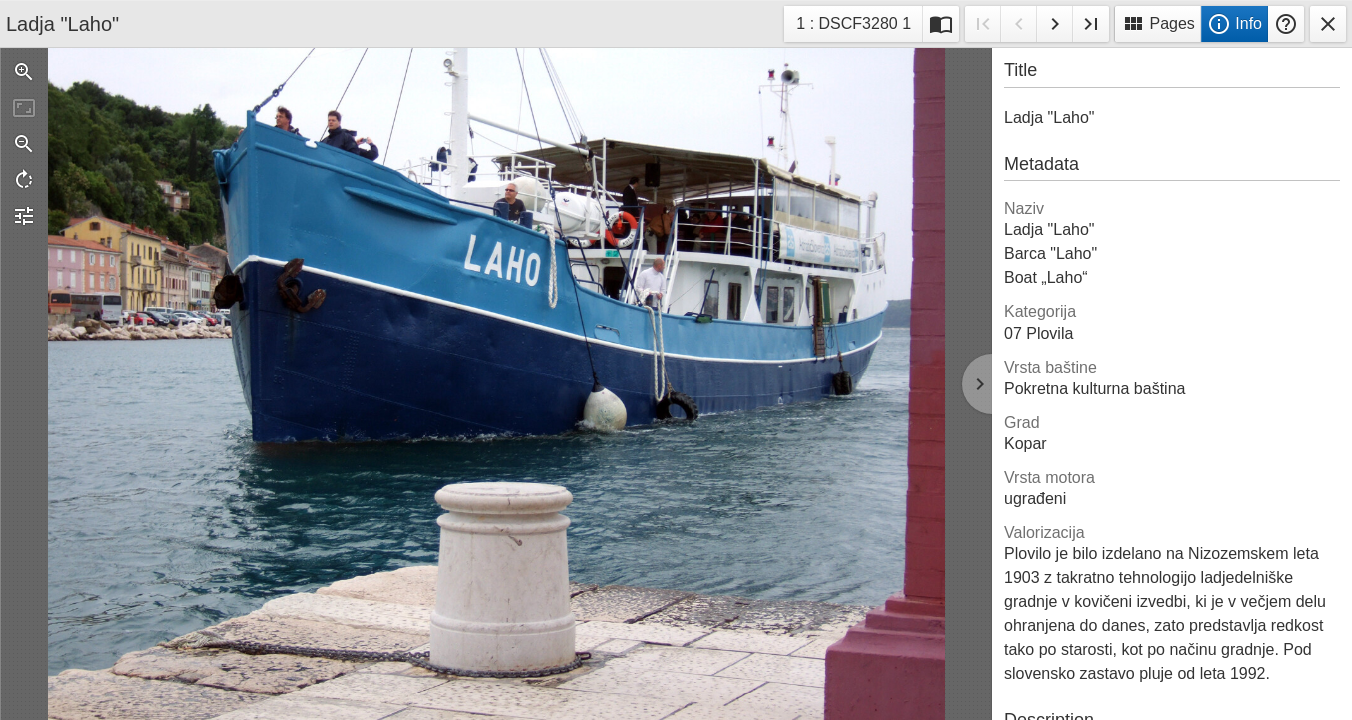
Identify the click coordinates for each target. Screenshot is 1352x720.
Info (1234, 24)
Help (1286, 24)
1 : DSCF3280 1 (853, 26)
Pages (1158, 24)
